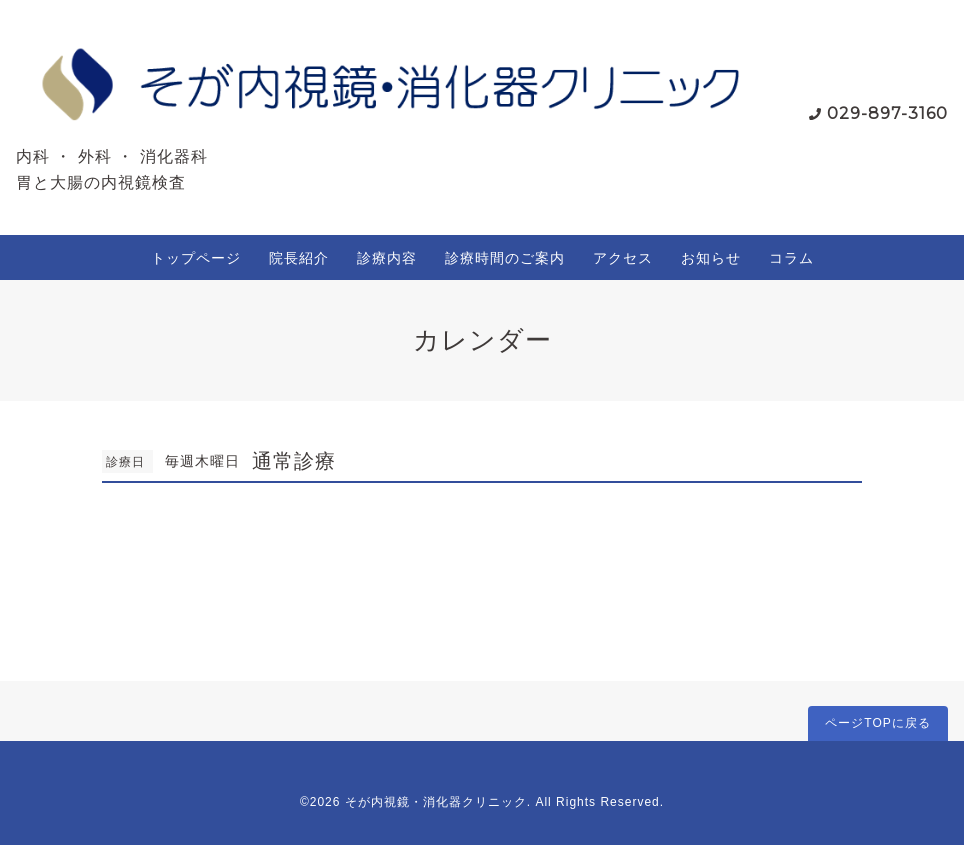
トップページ (196, 258)
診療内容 (387, 258)
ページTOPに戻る (877, 723)
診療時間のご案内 (505, 258)
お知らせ (711, 258)
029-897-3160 (887, 113)
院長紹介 (299, 258)
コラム (791, 258)
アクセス (623, 258)
